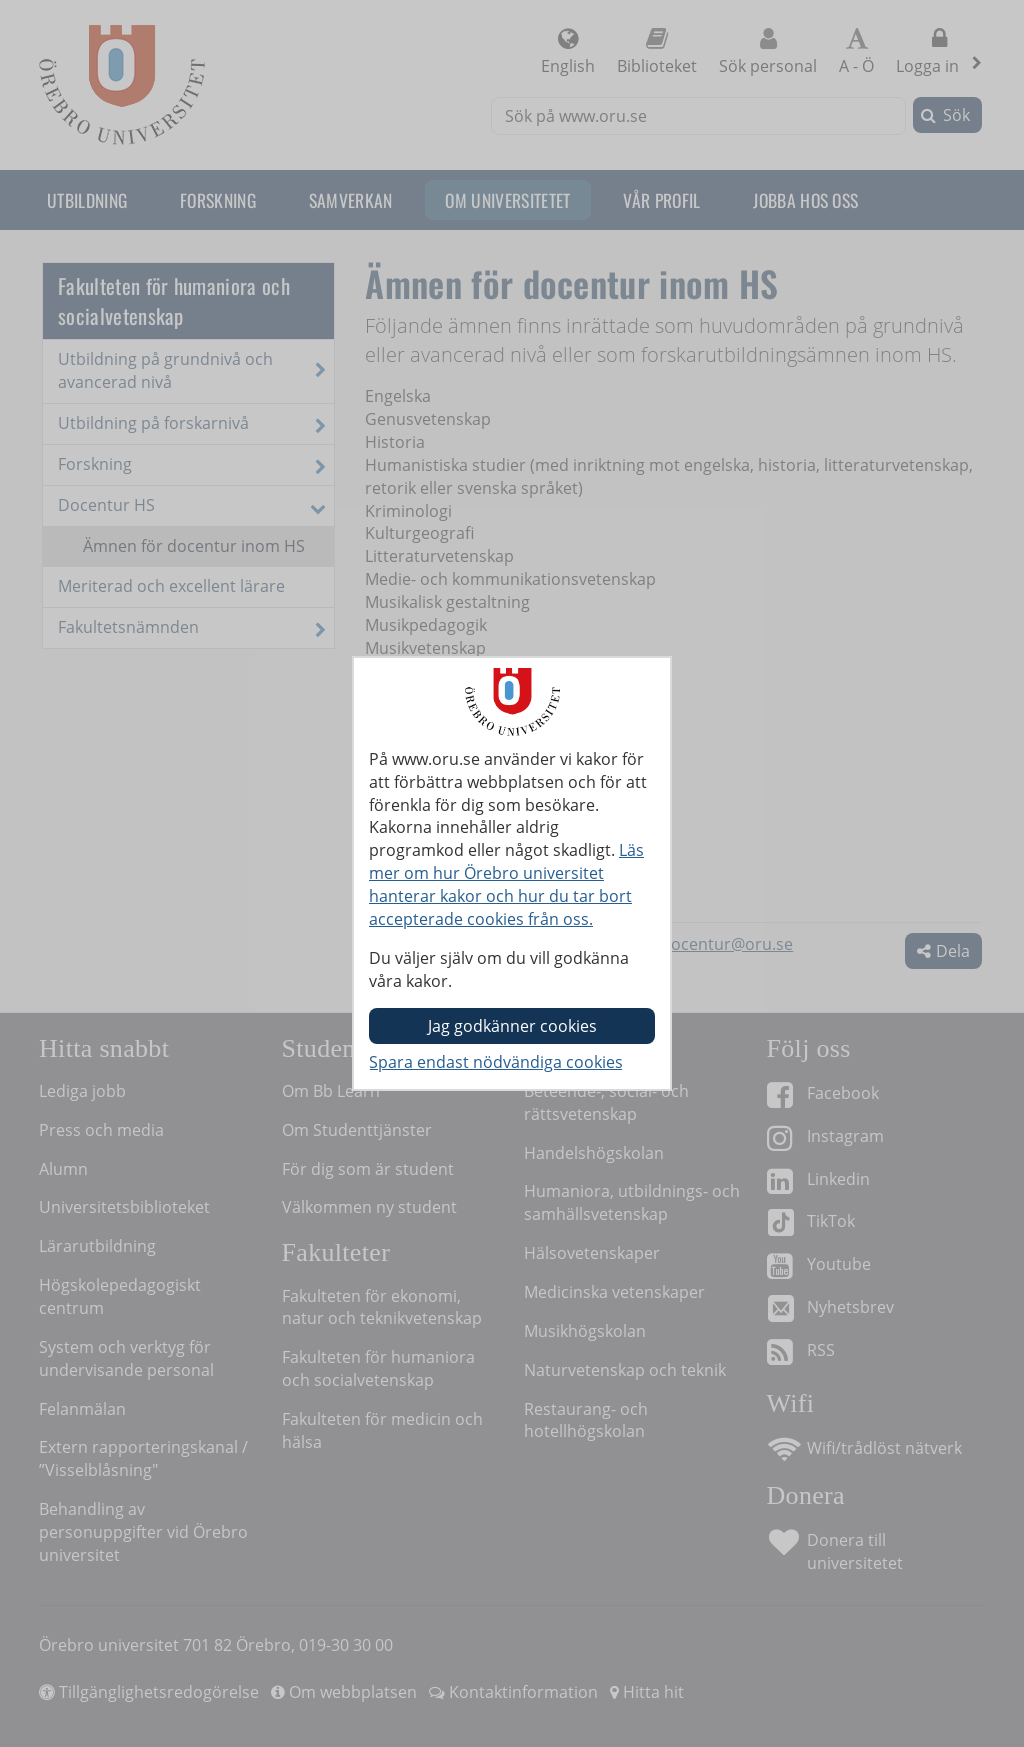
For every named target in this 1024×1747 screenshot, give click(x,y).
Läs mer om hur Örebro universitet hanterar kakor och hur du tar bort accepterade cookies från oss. (506, 884)
